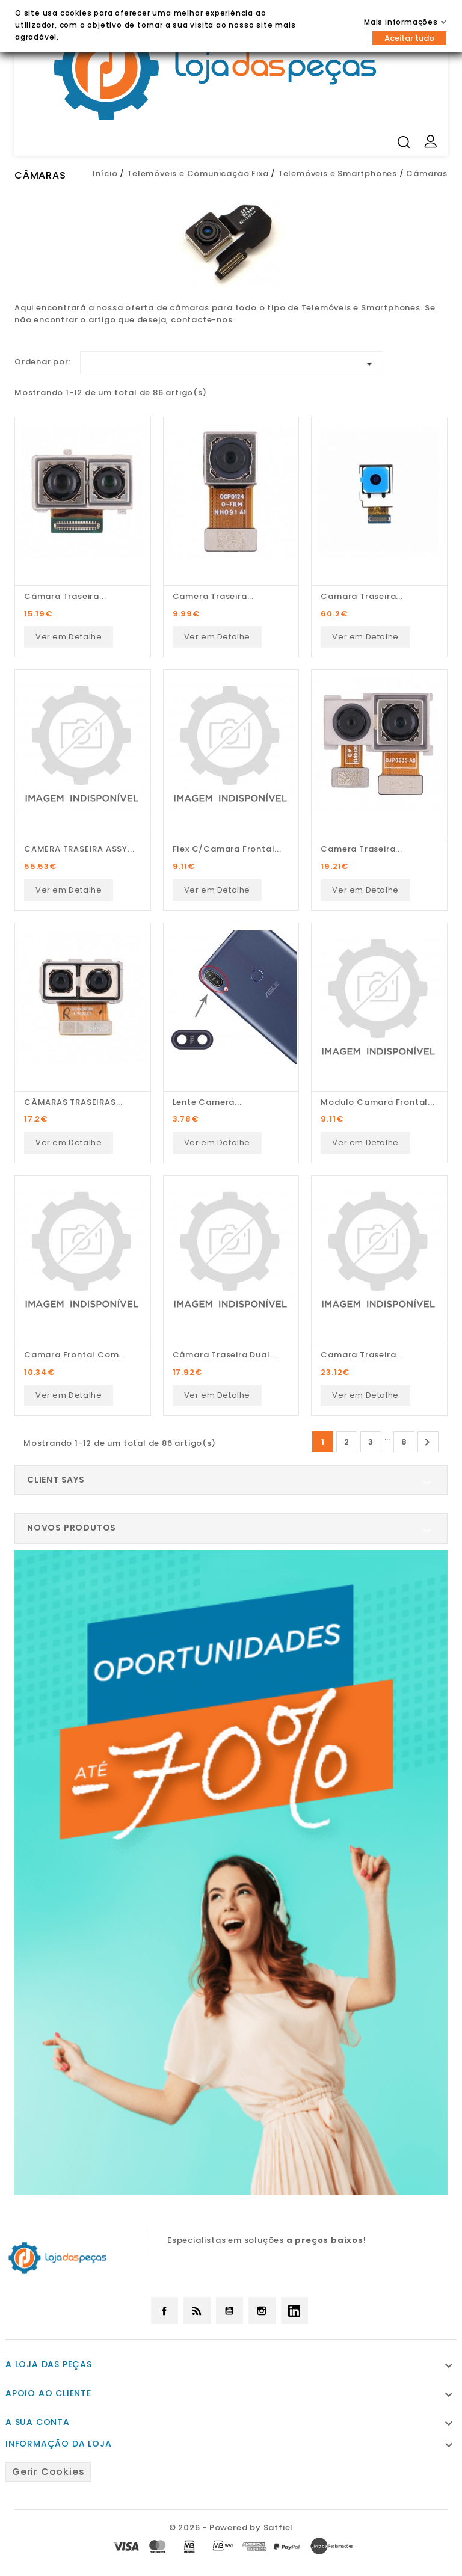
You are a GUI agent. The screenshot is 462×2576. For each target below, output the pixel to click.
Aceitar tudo (409, 38)
